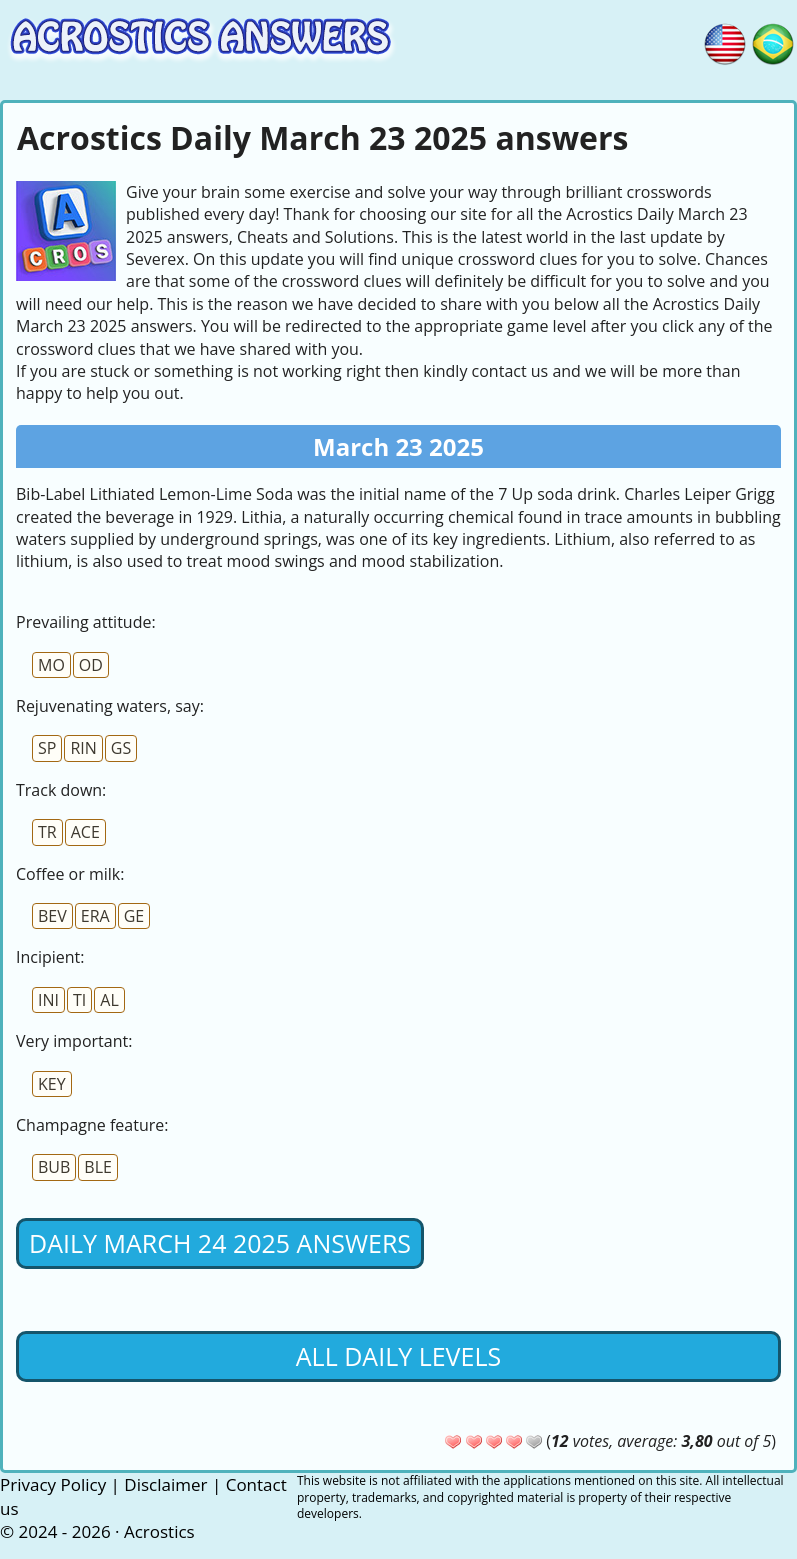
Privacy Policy (53, 1484)
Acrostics (159, 1531)
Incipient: (50, 957)
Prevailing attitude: (86, 622)
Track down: (61, 790)
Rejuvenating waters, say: (110, 706)
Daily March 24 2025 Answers (220, 1243)
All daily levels (398, 1356)
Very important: (74, 1041)
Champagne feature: (92, 1125)
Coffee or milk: (70, 874)
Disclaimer (165, 1484)
